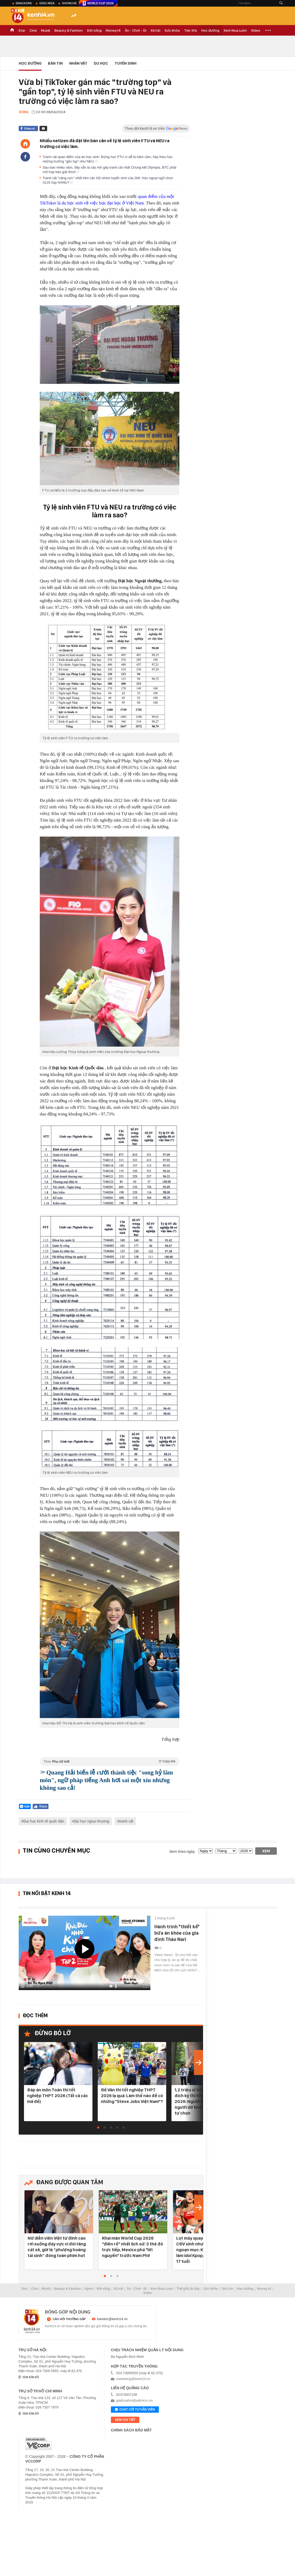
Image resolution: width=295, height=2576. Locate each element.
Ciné (33, 30)
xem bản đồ (30, 2377)
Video (255, 30)
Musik (45, 30)
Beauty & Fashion (69, 30)
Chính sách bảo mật (131, 2430)
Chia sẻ (29, 128)
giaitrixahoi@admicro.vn (134, 2400)
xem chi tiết (125, 2420)
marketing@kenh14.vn (133, 2379)
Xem (266, 1851)
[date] (206, 1850)
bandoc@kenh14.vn (112, 2319)
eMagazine (24, 3)
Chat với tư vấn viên (135, 2410)
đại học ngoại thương (91, 1821)
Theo (109, 1761)
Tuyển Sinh (125, 63)
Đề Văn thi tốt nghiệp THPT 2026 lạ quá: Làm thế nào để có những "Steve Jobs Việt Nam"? (132, 2095)
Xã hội (155, 30)
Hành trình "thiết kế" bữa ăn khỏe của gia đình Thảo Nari (177, 1933)
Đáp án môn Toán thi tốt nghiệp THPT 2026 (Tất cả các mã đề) (57, 2095)
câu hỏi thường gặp (69, 2319)
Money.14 (113, 30)
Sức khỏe (172, 30)
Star (21, 30)
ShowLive (69, 3)
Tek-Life (227, 2289)
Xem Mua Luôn (235, 30)
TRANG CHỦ (12, 30)
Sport (89, 2289)
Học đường (210, 30)
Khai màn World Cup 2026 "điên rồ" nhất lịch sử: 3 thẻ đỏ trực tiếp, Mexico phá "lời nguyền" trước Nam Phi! (132, 2246)
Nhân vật (78, 63)
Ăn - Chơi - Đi (135, 30)
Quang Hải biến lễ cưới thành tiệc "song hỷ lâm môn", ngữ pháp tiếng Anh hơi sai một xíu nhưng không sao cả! (106, 1780)
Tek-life (190, 30)
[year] (246, 1850)
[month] (225, 1850)
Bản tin (55, 63)
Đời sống (94, 30)
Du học (101, 63)
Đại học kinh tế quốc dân (43, 1821)
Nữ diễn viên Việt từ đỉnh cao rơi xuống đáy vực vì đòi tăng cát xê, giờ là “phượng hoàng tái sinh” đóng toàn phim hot (57, 2246)
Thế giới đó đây (188, 2289)
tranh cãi (126, 1821)
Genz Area (47, 3)
